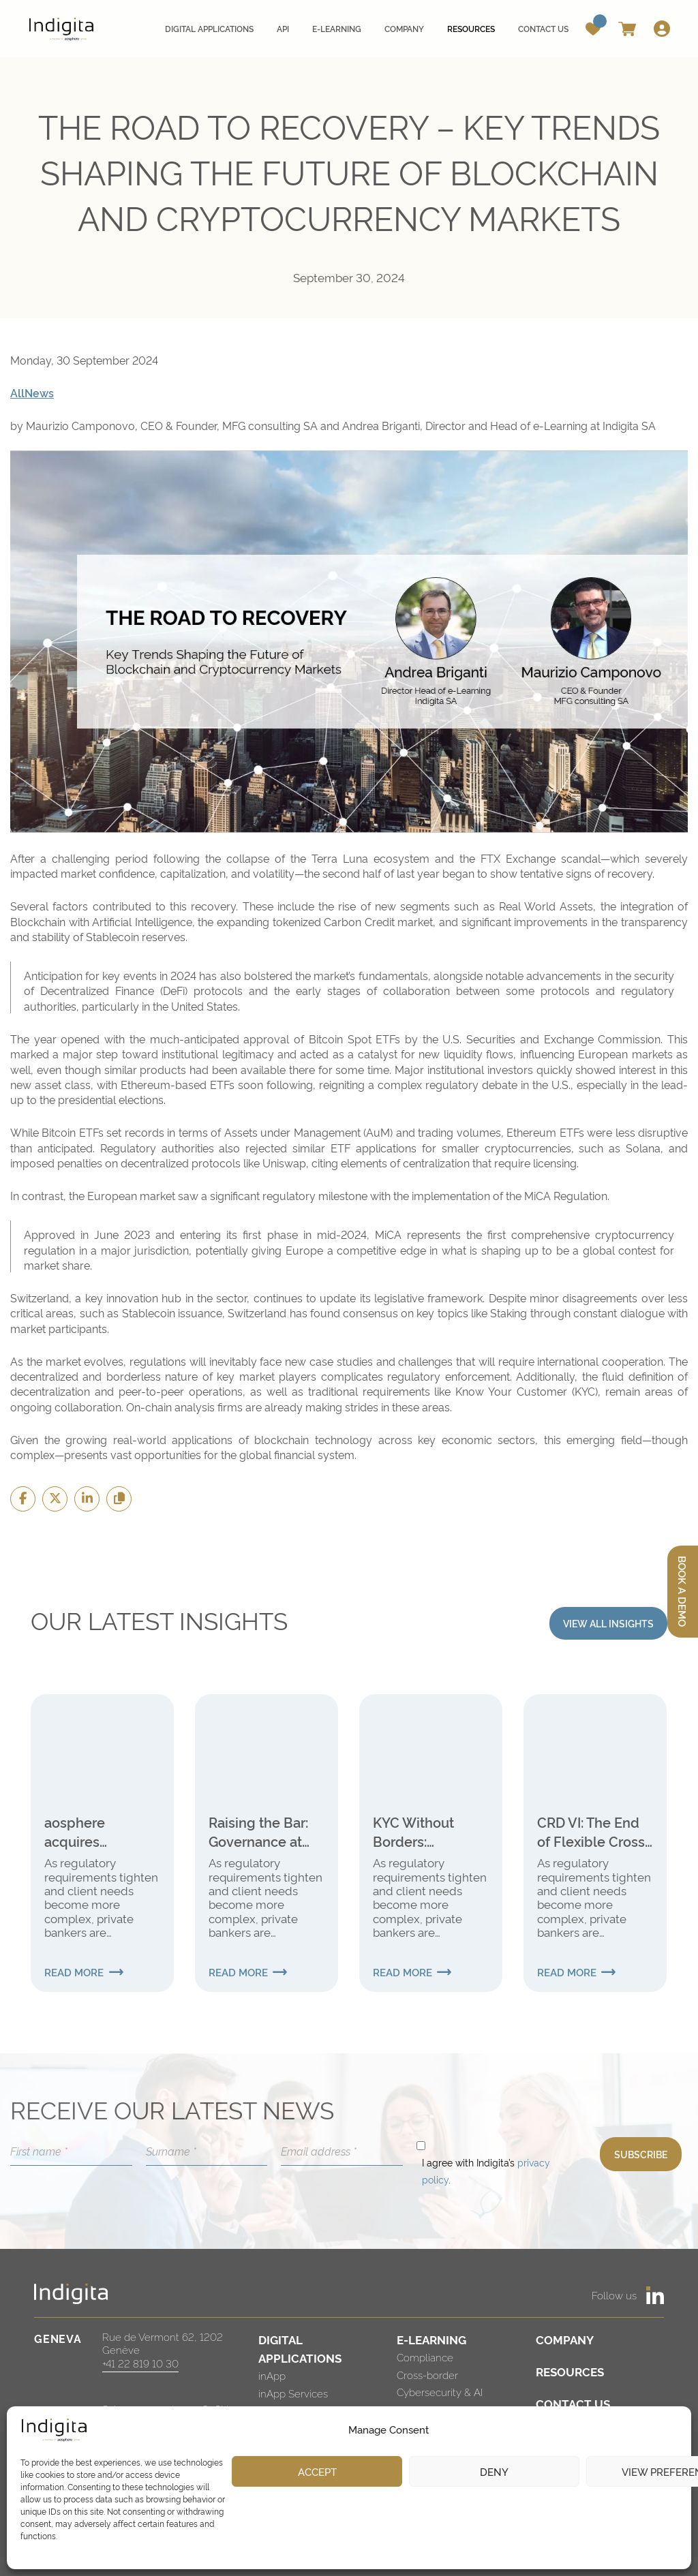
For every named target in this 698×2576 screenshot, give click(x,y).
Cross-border (427, 2374)
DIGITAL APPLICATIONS (300, 2348)
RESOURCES (570, 2371)
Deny (494, 2471)
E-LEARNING (431, 2339)
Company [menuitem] (404, 28)
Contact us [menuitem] (543, 28)
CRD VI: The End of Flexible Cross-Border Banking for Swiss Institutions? (593, 1831)
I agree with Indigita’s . (486, 2171)
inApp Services (293, 2393)
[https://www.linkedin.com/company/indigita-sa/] (655, 2295)
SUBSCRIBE (640, 2153)
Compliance (425, 2357)
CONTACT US (573, 2403)
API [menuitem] (283, 28)
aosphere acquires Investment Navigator (80, 1831)
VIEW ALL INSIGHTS (608, 1622)
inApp (272, 2375)
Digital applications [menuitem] (209, 28)
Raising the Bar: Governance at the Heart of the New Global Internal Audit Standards (259, 1831)
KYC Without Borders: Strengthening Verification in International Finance (419, 1831)
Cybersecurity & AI (440, 2392)
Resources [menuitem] (471, 28)
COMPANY (565, 2339)
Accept (317, 2471)
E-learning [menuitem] (336, 28)
